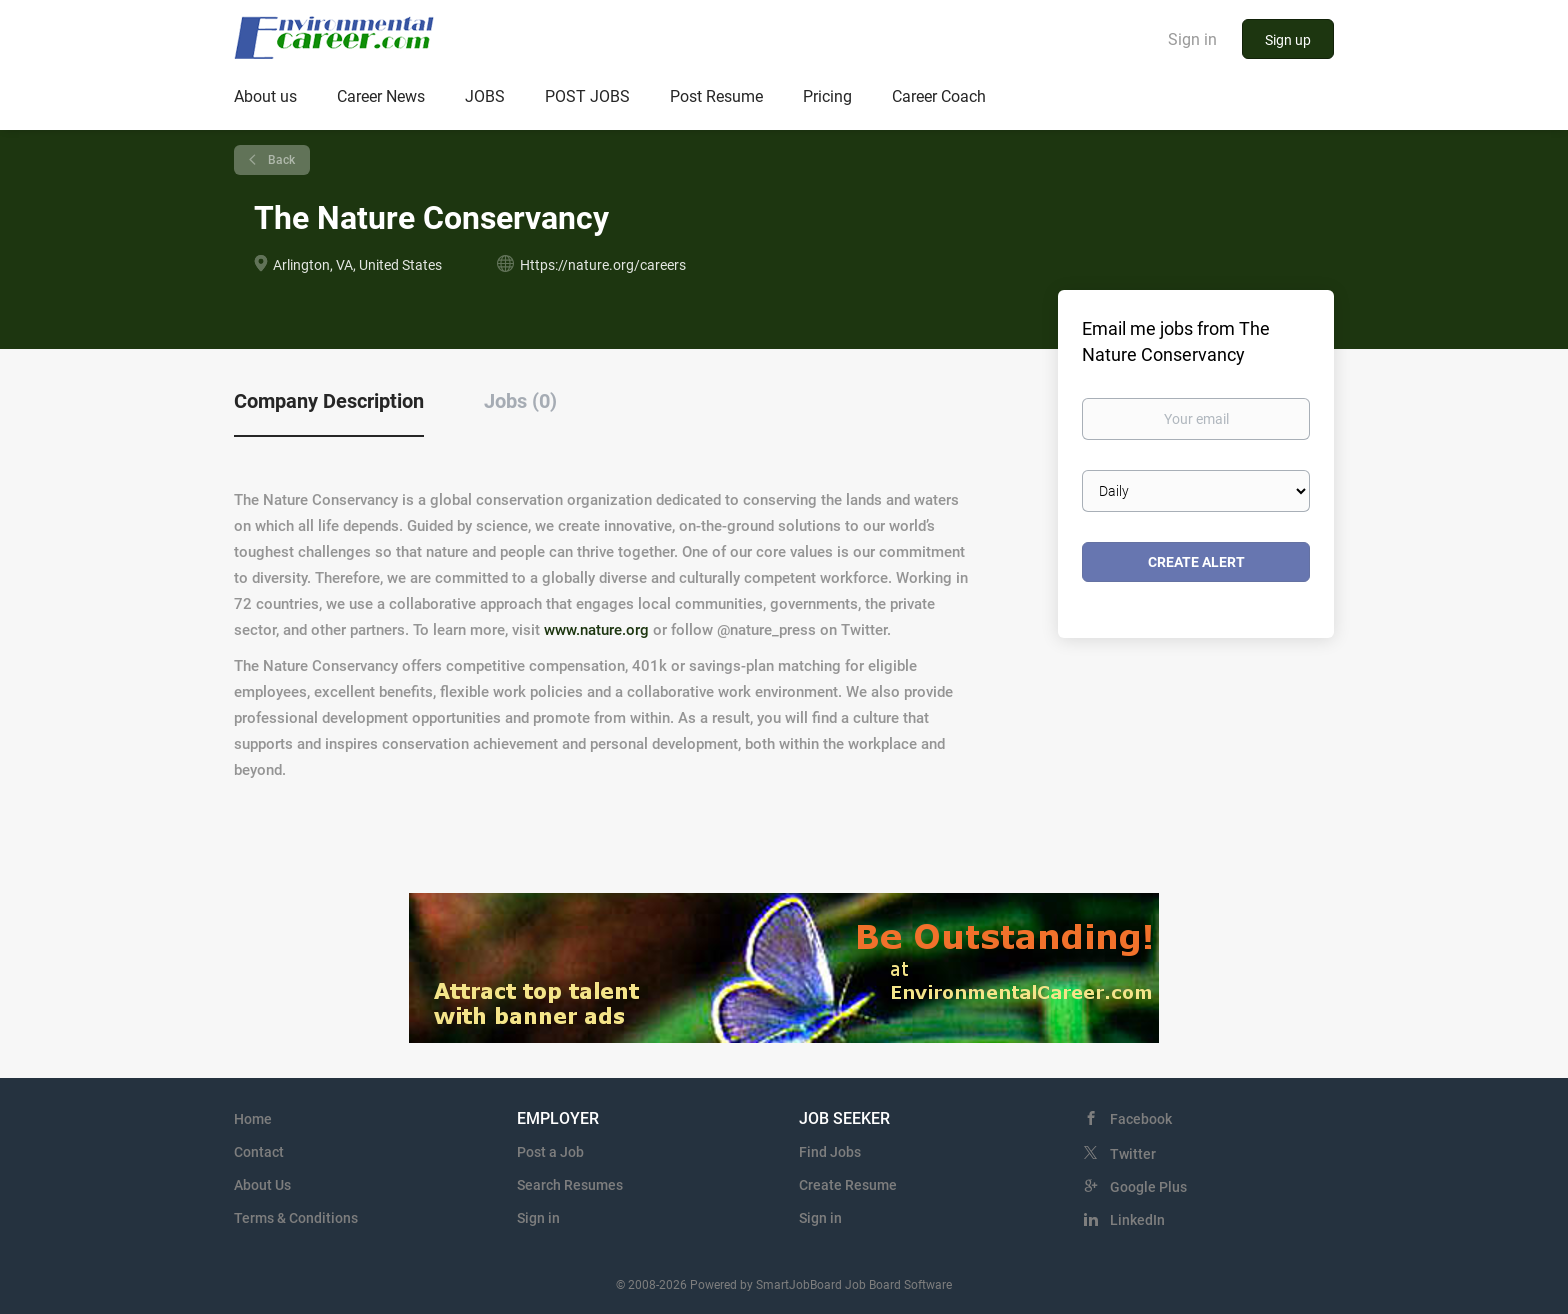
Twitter (1133, 1154)
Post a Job (550, 1152)
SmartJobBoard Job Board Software (854, 1285)
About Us (262, 1185)
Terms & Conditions (296, 1218)
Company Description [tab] (329, 401)
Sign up (1288, 40)
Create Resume (848, 1185)
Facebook (1141, 1119)
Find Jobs (830, 1152)
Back (280, 160)
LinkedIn (1137, 1220)
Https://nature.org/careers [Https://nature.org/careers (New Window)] (603, 265)
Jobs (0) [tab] (520, 401)
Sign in (1192, 39)
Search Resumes (570, 1185)
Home (253, 1119)
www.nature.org (596, 630)
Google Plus (1148, 1187)
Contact (259, 1152)
